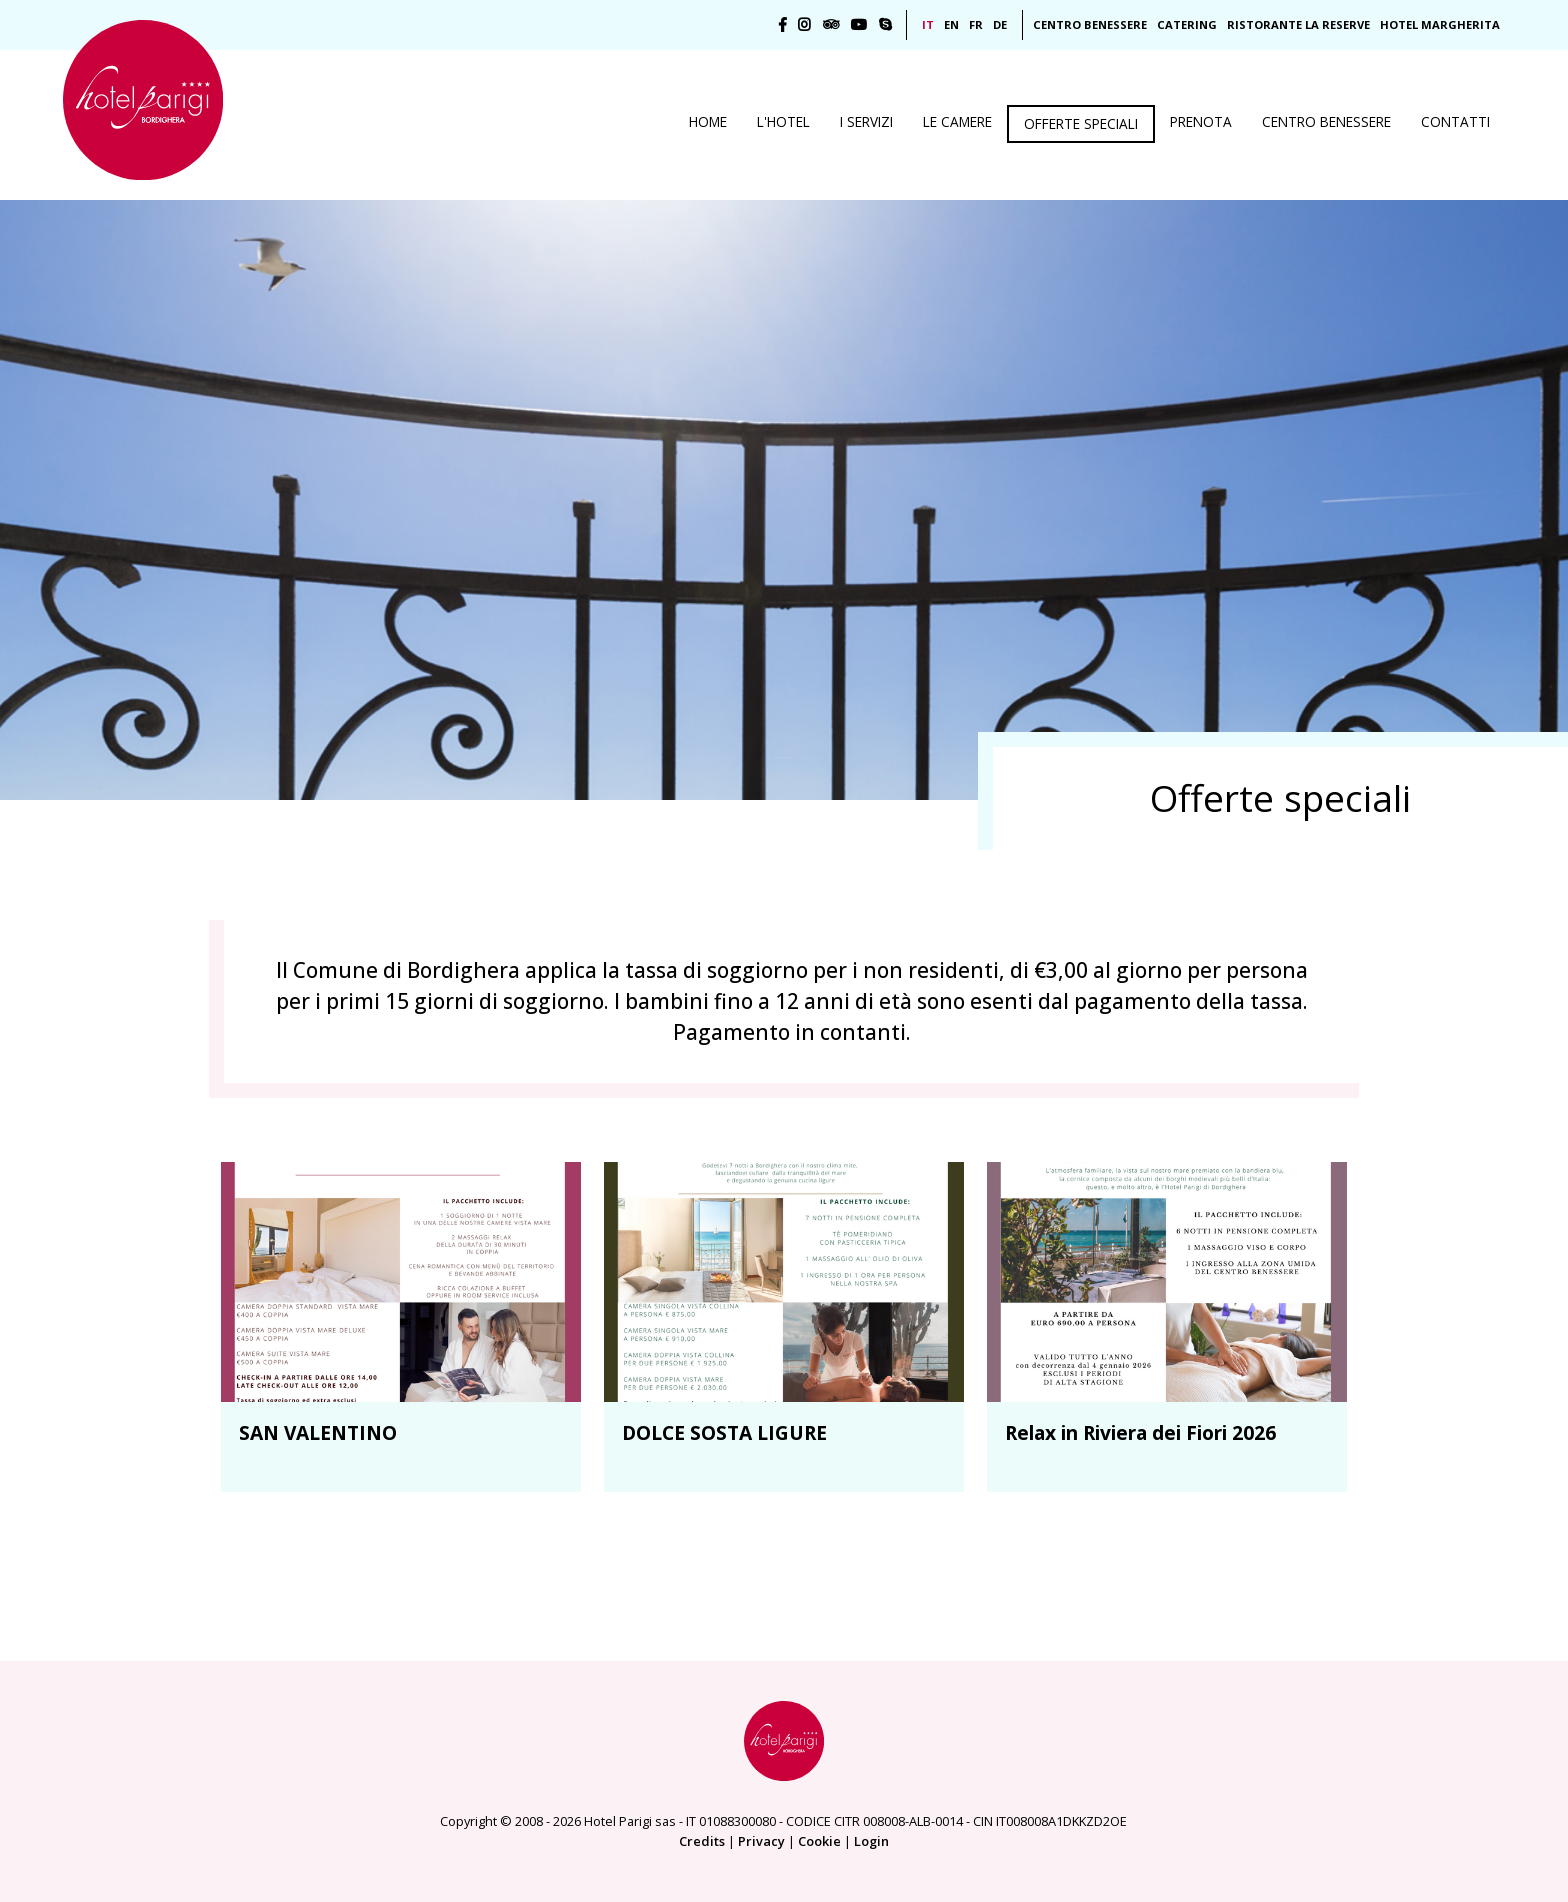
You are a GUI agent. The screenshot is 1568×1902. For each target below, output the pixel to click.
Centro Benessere (1090, 24)
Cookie (819, 1841)
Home (708, 121)
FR (976, 24)
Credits (702, 1841)
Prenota (1201, 121)
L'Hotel (783, 121)
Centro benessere (1326, 121)
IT (928, 24)
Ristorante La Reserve (1298, 24)
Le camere (957, 121)
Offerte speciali (1081, 123)
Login (871, 1841)
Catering (1187, 24)
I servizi (866, 121)
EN (951, 24)
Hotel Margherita (1440, 24)
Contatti (1455, 121)
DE (1000, 24)
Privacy (761, 1841)
